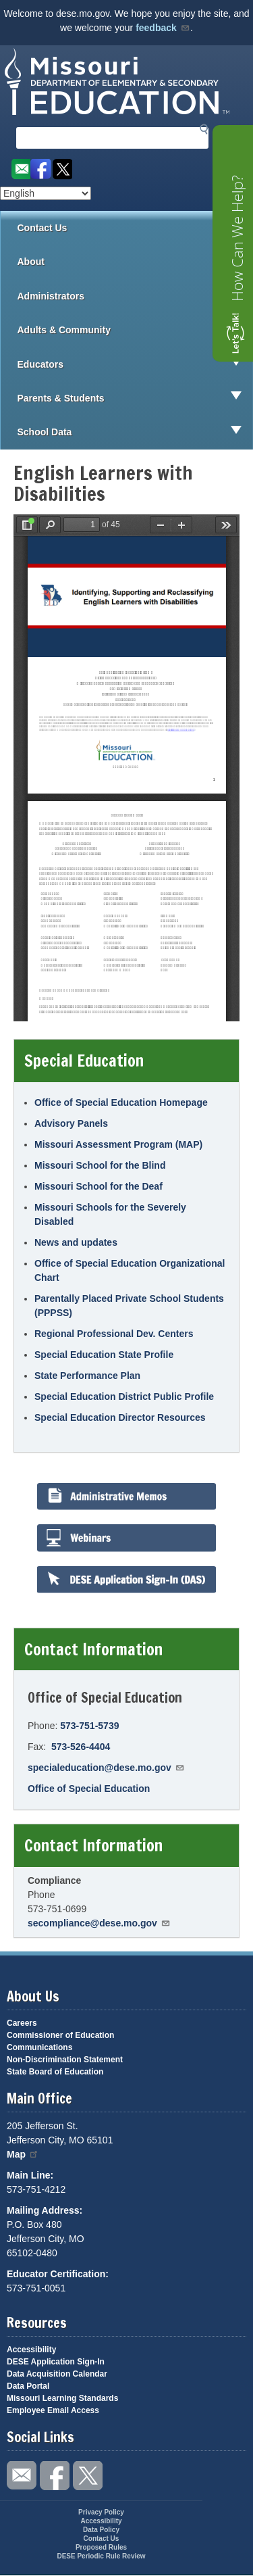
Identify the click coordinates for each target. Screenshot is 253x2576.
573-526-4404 (80, 1746)
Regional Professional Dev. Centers (113, 1333)
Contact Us (42, 227)
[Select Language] (45, 193)
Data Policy (101, 2529)
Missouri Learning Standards (62, 2398)
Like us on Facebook (40, 169)
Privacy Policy (101, 2512)
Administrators (135, 296)
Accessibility (31, 2349)
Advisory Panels (71, 1123)
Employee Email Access (53, 2410)
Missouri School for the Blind (99, 1165)
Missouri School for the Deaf (98, 1186)
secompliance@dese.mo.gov (99, 1923)
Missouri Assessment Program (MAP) (118, 1144)
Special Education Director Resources (120, 1417)
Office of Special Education (89, 1788)
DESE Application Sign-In (56, 2361)
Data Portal (28, 2386)
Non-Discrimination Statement (65, 2059)
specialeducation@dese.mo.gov (106, 1767)
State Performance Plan (87, 1375)
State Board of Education (55, 2071)
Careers (22, 2023)
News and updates (75, 1242)
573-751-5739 (89, 1725)
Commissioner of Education (60, 2035)
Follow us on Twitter (61, 169)
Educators (135, 364)
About (135, 261)
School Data (135, 432)
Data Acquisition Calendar (57, 2374)
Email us (19, 169)
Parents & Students (135, 398)
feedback (163, 27)
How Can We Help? (237, 238)
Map (23, 2154)
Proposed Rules (101, 2547)
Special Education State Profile (103, 1354)
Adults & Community (135, 330)
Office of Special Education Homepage (121, 1102)
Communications (39, 2047)
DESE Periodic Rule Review (101, 2556)
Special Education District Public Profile (124, 1396)
